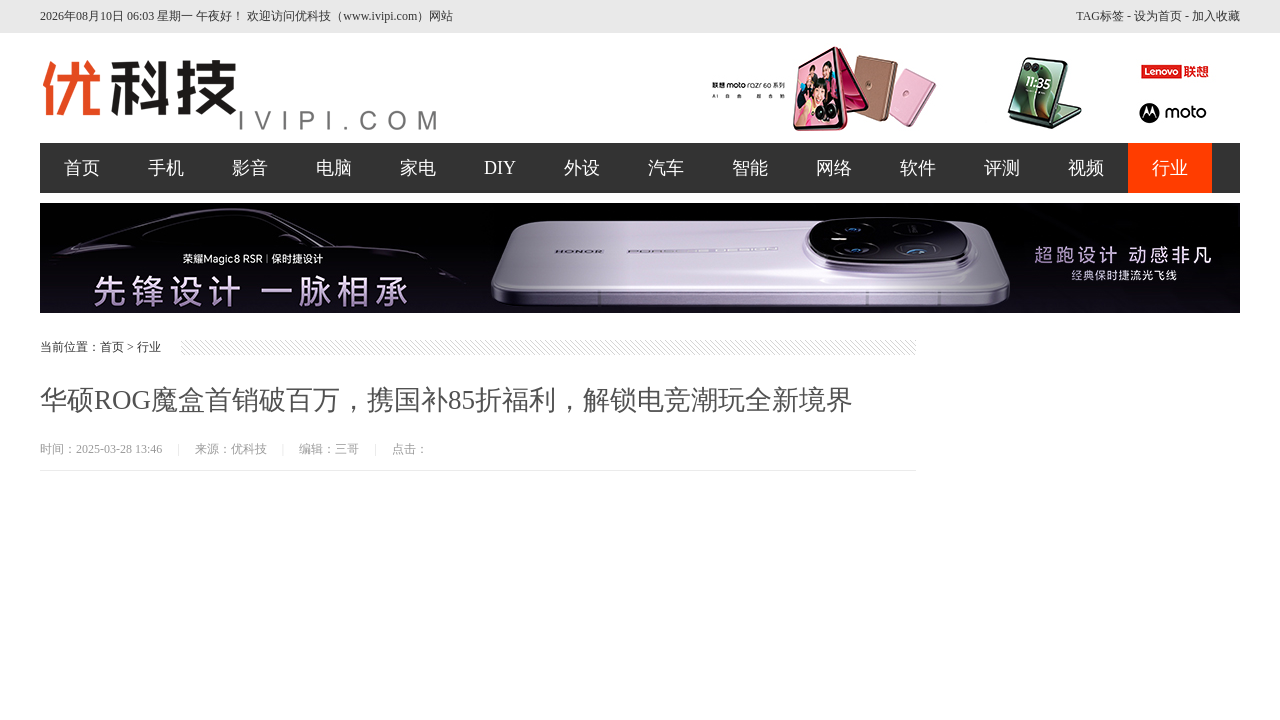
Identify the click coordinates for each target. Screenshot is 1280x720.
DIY (500, 168)
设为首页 (1158, 16)
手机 (166, 168)
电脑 (334, 168)
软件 (918, 168)
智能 (750, 168)
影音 (250, 168)
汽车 (666, 168)
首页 (82, 168)
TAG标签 (1100, 16)
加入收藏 (1216, 16)
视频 (1086, 168)
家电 (418, 168)
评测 (1002, 168)
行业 (1170, 168)
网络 (834, 168)
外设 (582, 168)
